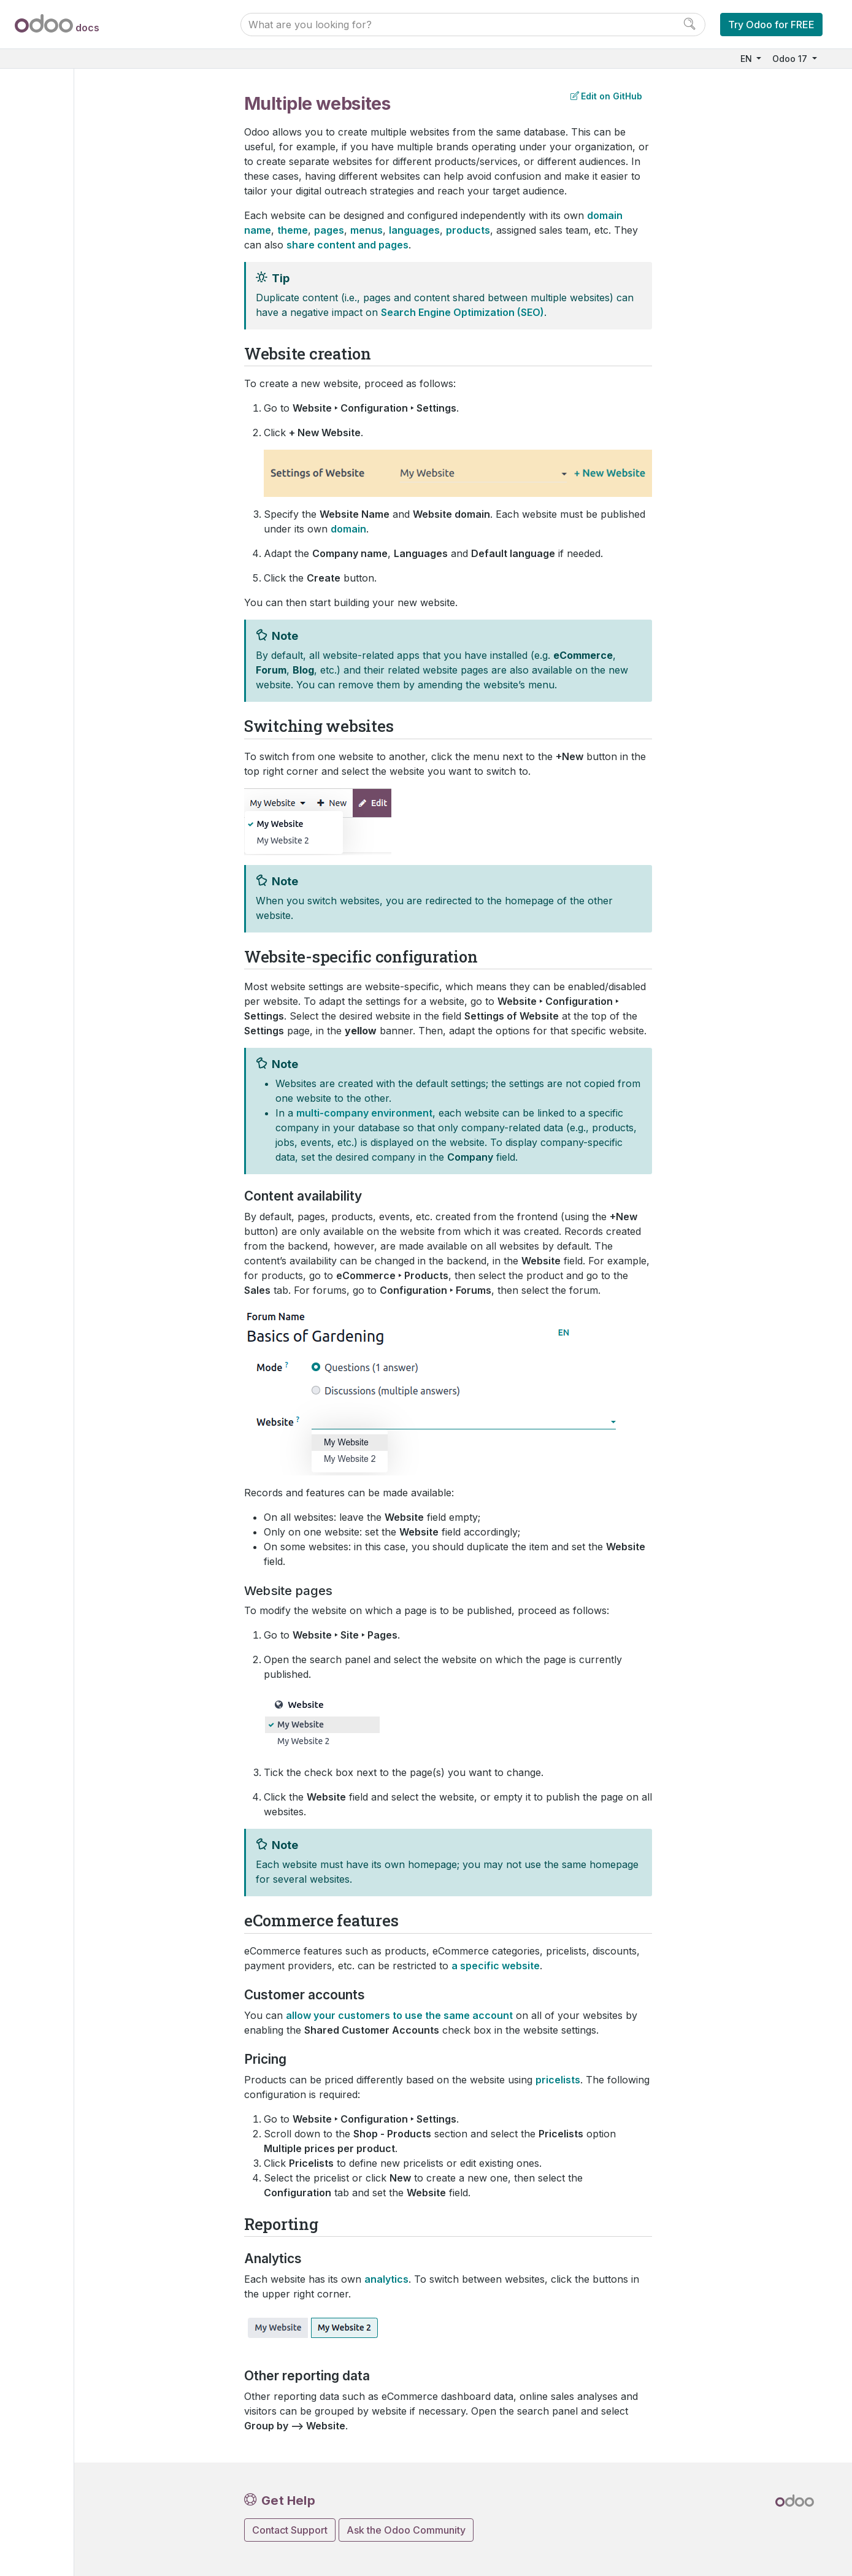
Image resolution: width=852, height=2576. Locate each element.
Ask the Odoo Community (406, 2530)
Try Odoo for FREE (771, 24)
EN (747, 58)
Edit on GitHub (606, 96)
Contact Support (290, 2530)
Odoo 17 (791, 58)
